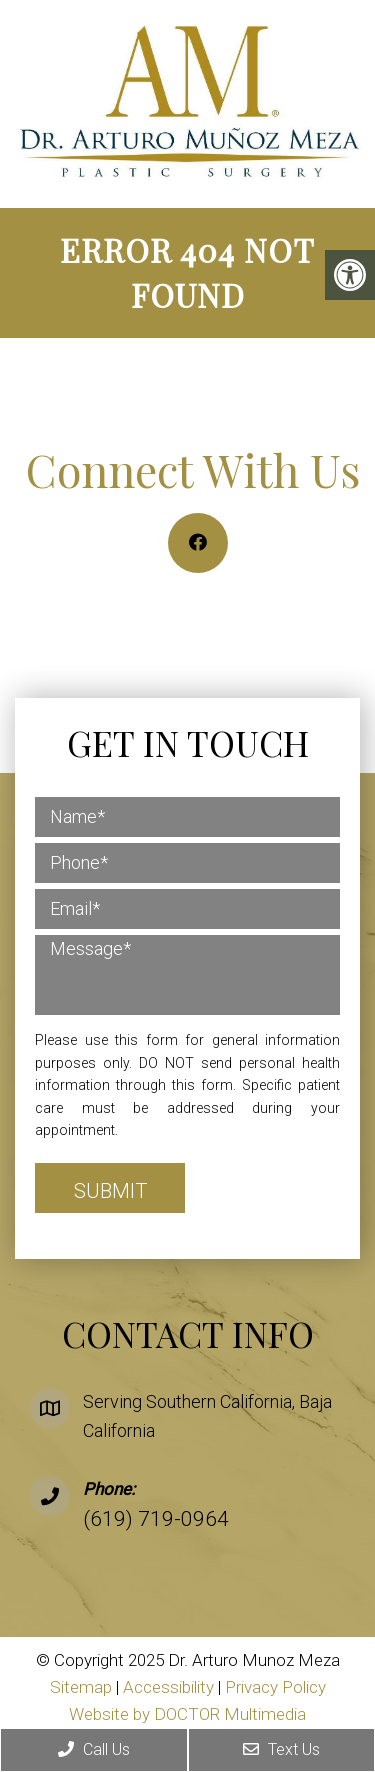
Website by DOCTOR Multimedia (187, 1714)
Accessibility (168, 1687)
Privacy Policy (275, 1687)
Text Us (281, 1749)
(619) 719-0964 (156, 1519)
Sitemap (81, 1687)
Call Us (94, 1749)
